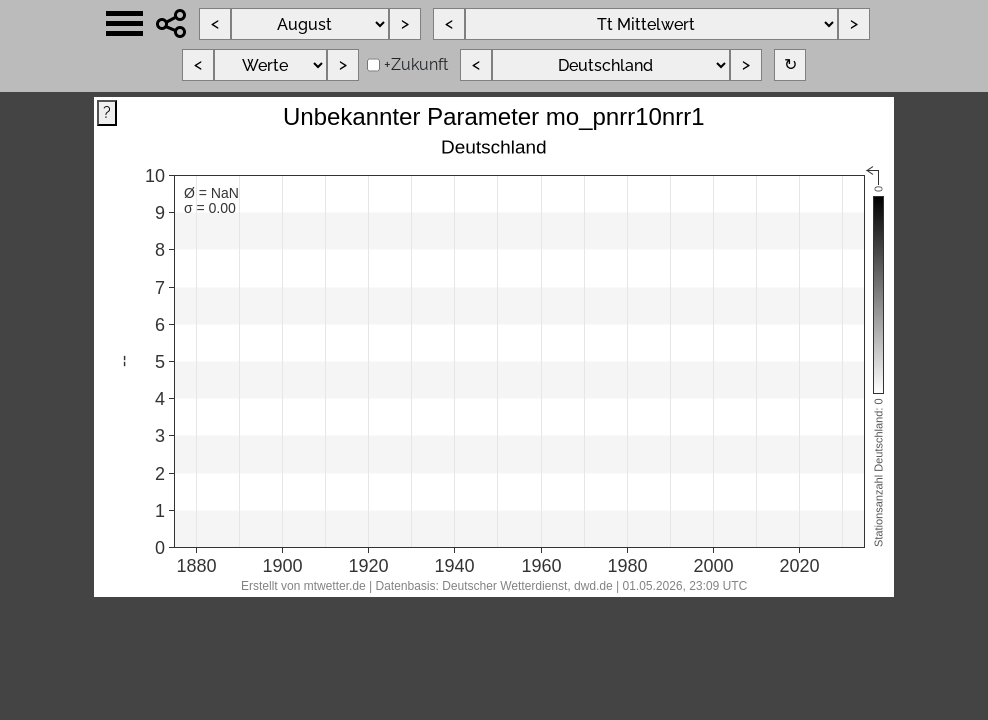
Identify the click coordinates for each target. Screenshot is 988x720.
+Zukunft (416, 64)
